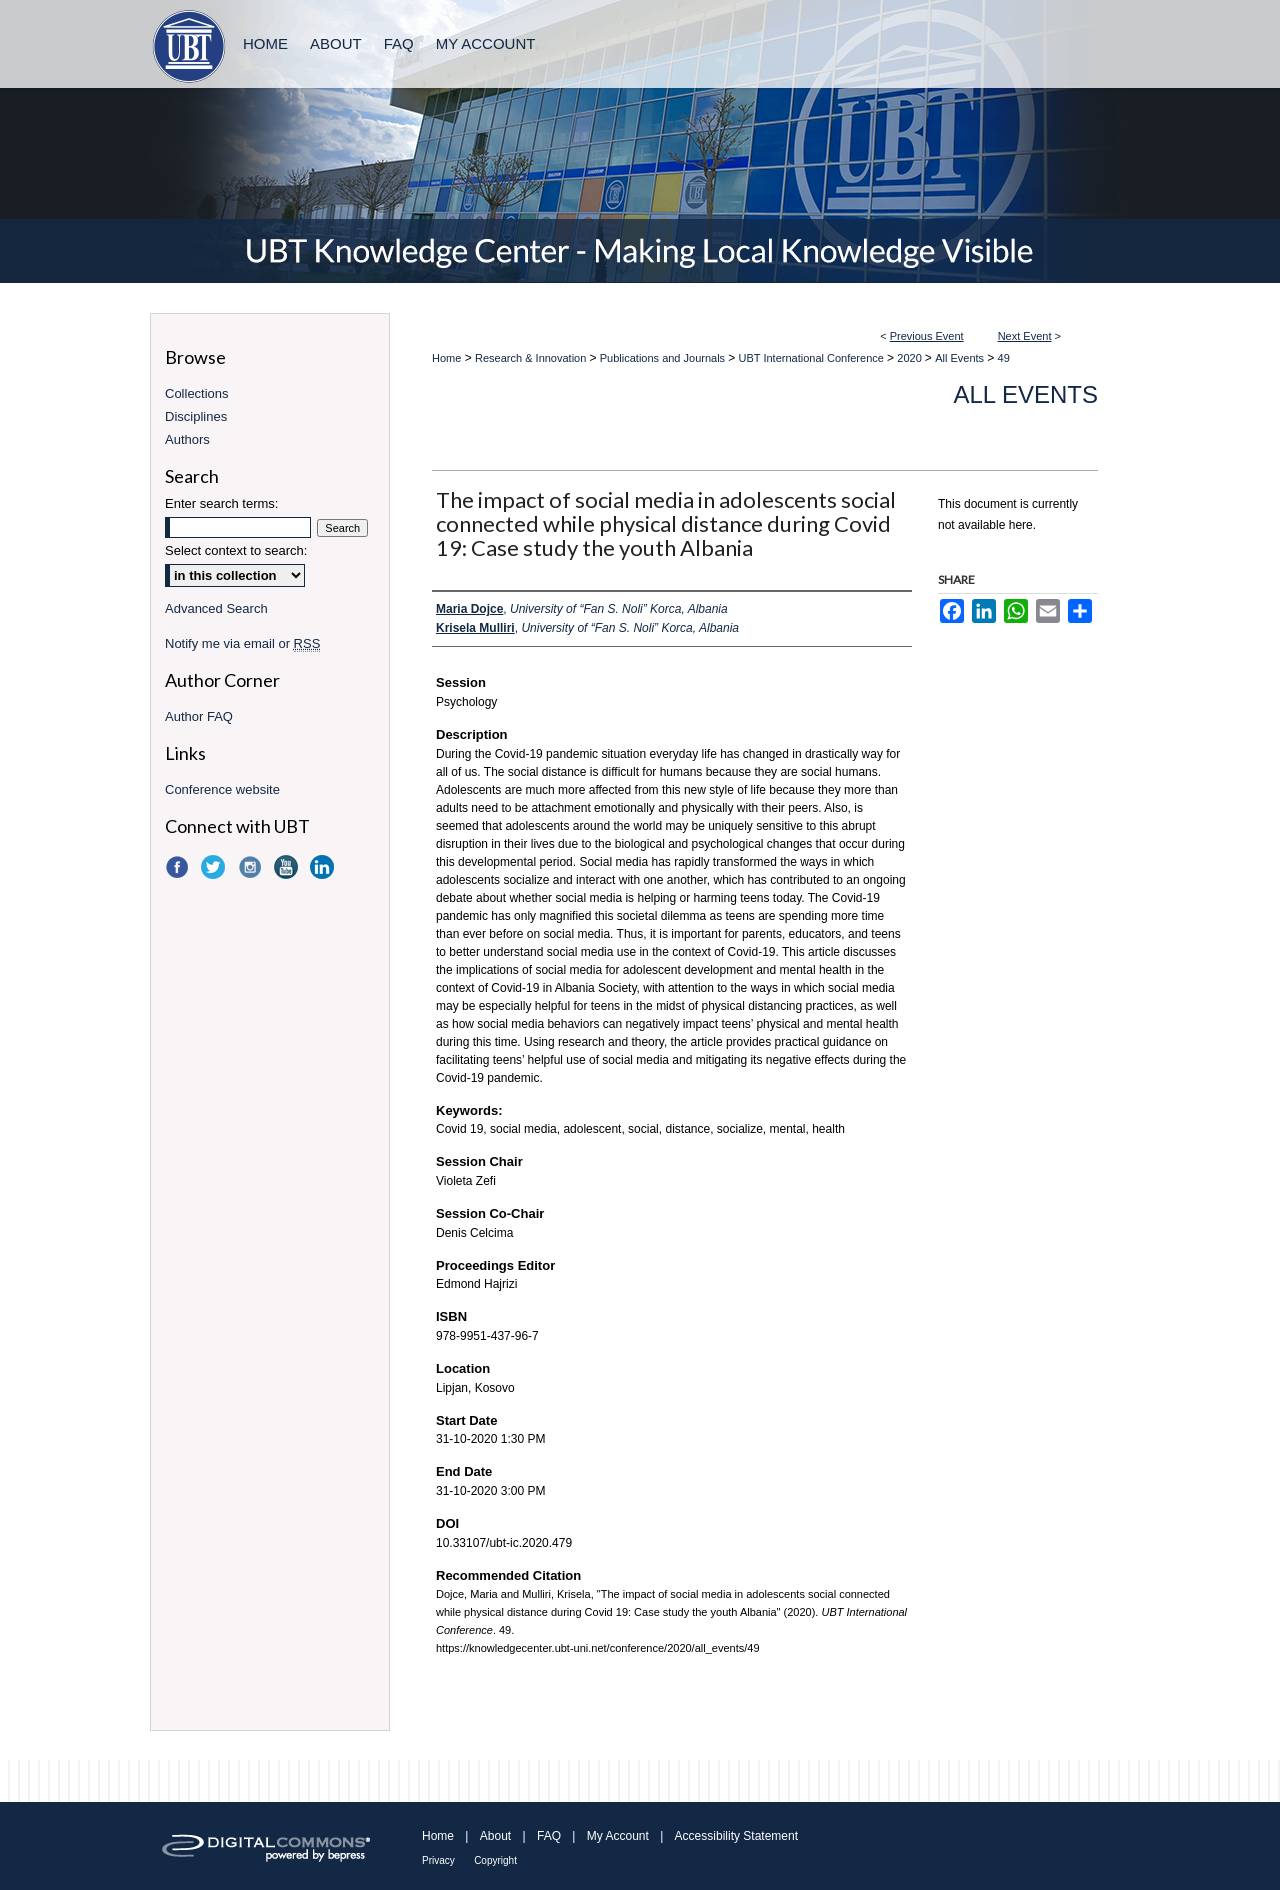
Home (446, 358)
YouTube (288, 867)
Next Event (1025, 336)
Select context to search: (236, 550)
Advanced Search (216, 608)
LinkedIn (324, 867)
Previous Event (927, 336)
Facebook (179, 867)
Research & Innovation (532, 358)
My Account (618, 1836)
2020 (911, 358)
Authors (187, 439)
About (495, 1836)
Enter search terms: (221, 503)
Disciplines (196, 416)
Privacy (438, 1860)
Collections (197, 393)
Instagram (252, 867)
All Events (961, 358)
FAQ (549, 1836)
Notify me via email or (242, 643)
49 (1004, 358)
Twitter (215, 867)
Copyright (495, 1860)
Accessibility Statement (736, 1836)
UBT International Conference (813, 358)
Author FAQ (199, 716)
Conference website (222, 789)
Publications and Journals (664, 358)
